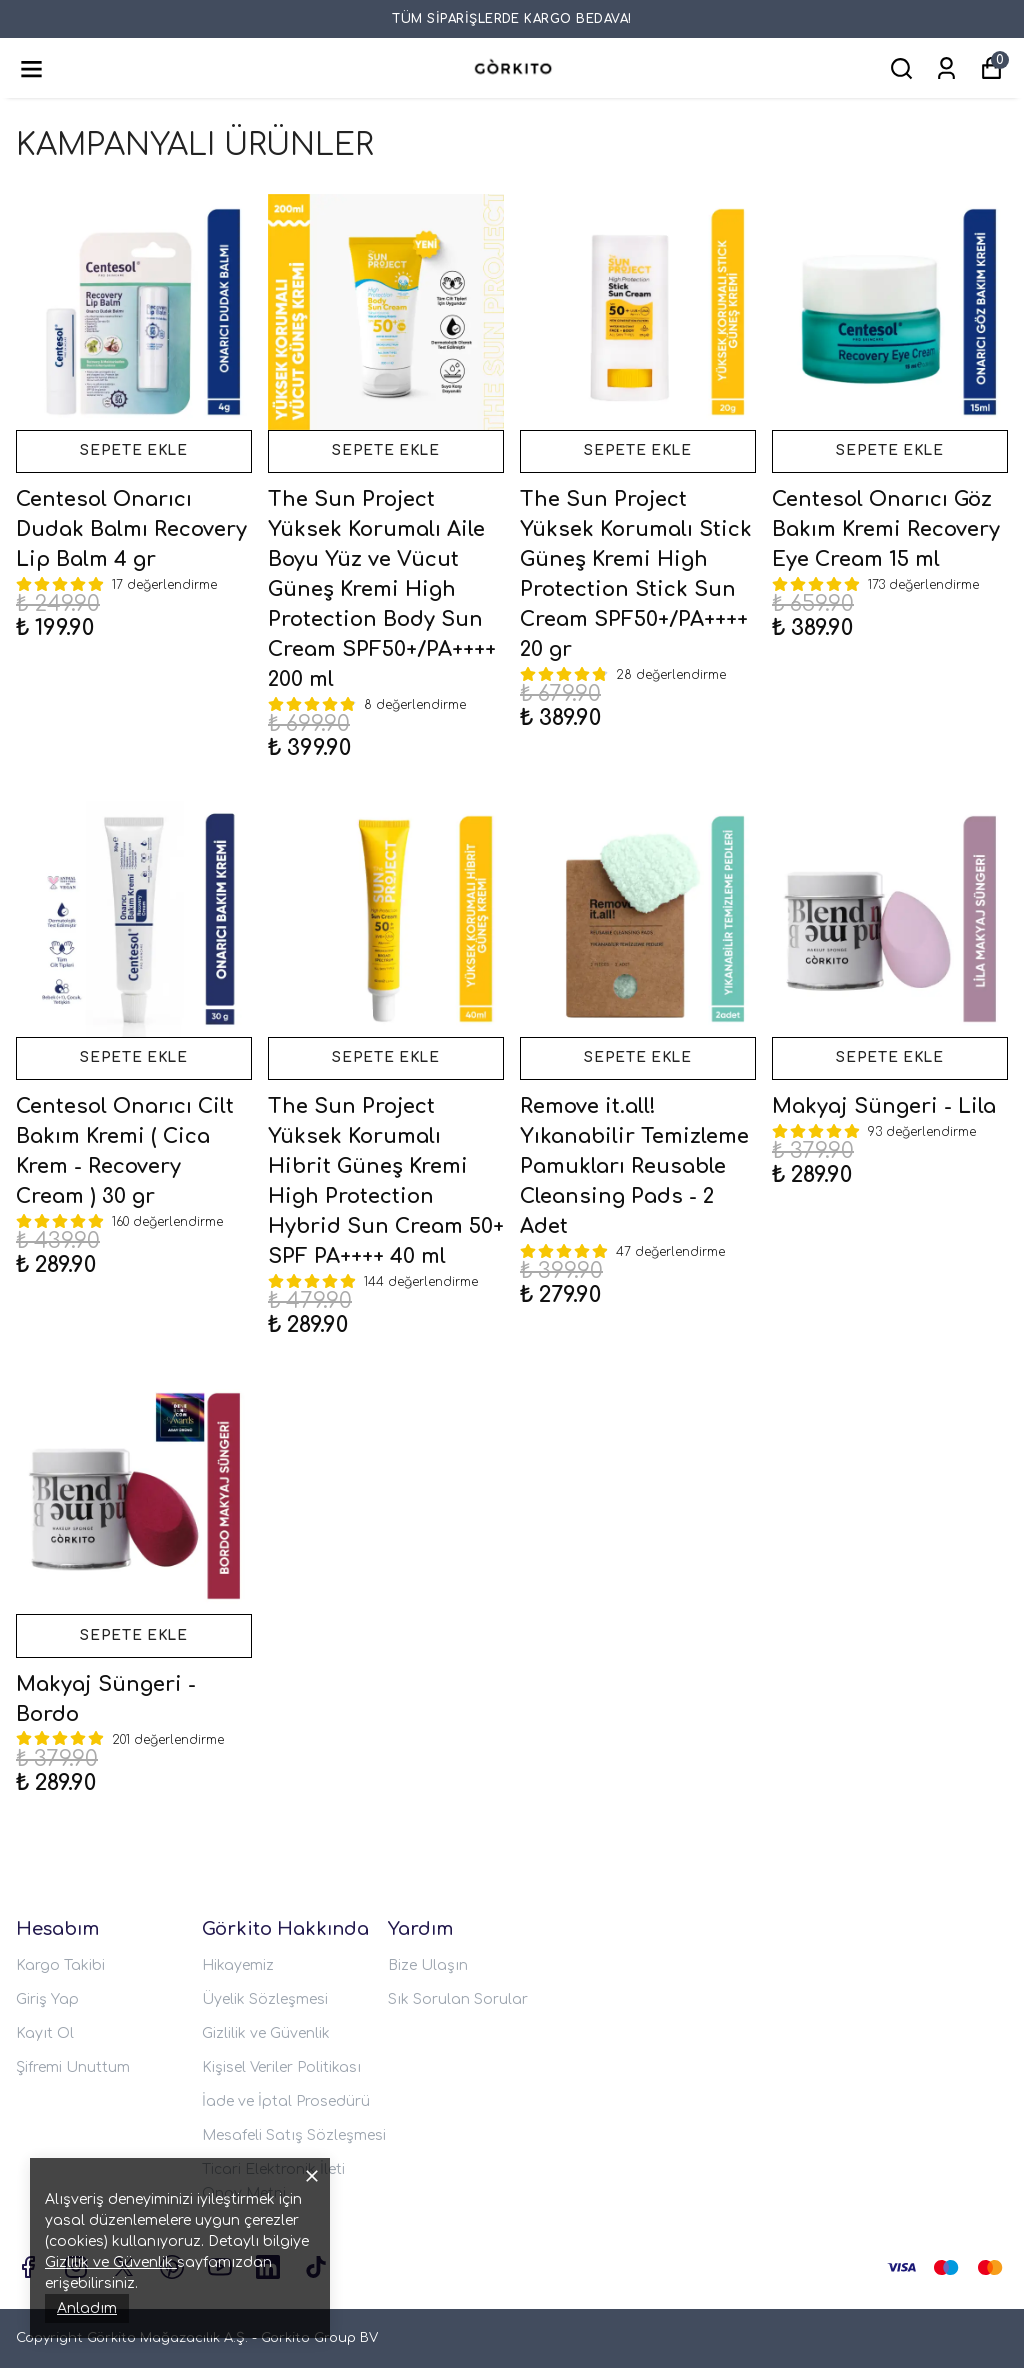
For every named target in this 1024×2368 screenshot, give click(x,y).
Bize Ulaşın (428, 1965)
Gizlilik (67, 2262)
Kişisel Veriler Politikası (281, 2067)
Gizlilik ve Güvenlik (266, 2033)
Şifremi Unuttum (73, 2067)
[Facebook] (28, 2267)
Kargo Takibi (60, 1965)
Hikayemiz (238, 1965)
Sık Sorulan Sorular (458, 1999)
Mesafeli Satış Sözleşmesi (294, 2135)
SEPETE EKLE (134, 452)
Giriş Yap (47, 1999)
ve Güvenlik (131, 2262)
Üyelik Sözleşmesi (265, 1999)
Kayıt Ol (45, 2033)
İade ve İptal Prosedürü (286, 2101)
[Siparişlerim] (946, 68)
